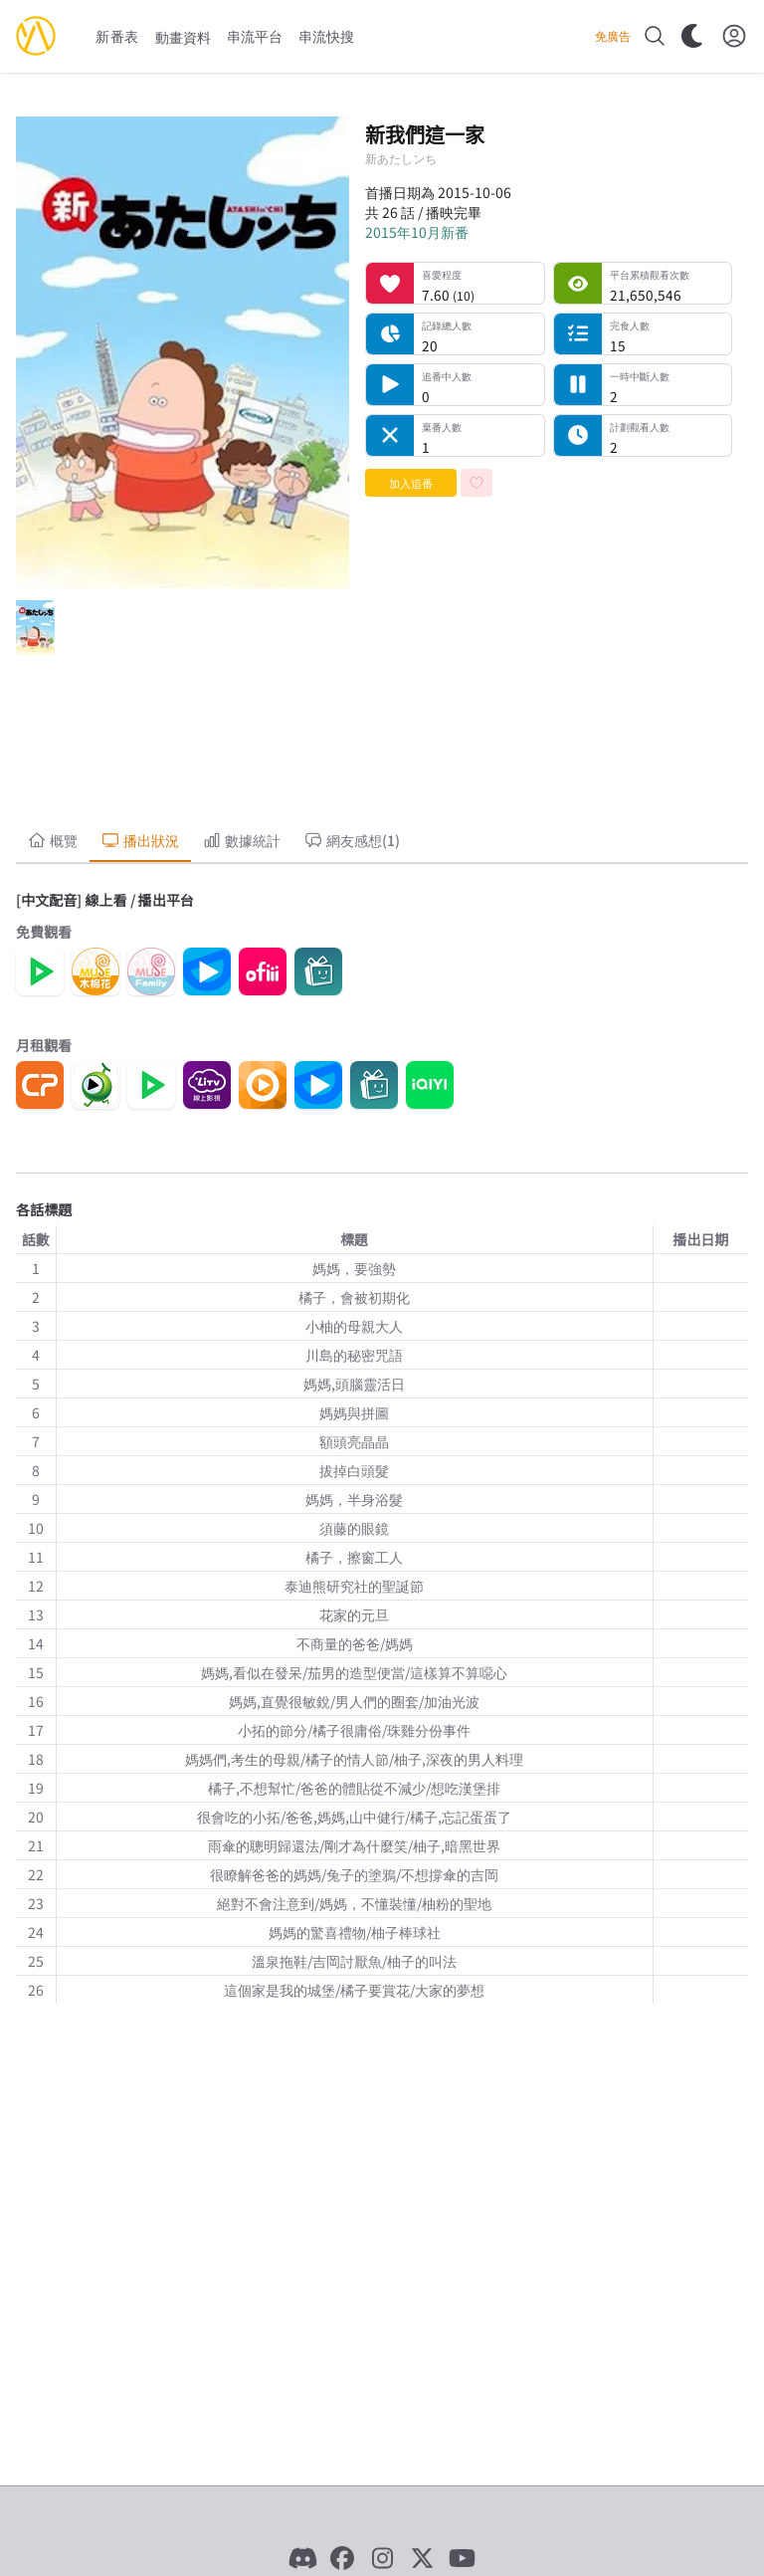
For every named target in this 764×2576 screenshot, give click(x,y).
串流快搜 (326, 36)
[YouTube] (462, 2558)
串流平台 (255, 36)
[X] (422, 2558)
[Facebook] (342, 2558)
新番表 (117, 36)
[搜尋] (655, 36)
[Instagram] (382, 2558)
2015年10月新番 (417, 232)
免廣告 (613, 36)
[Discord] (302, 2558)
